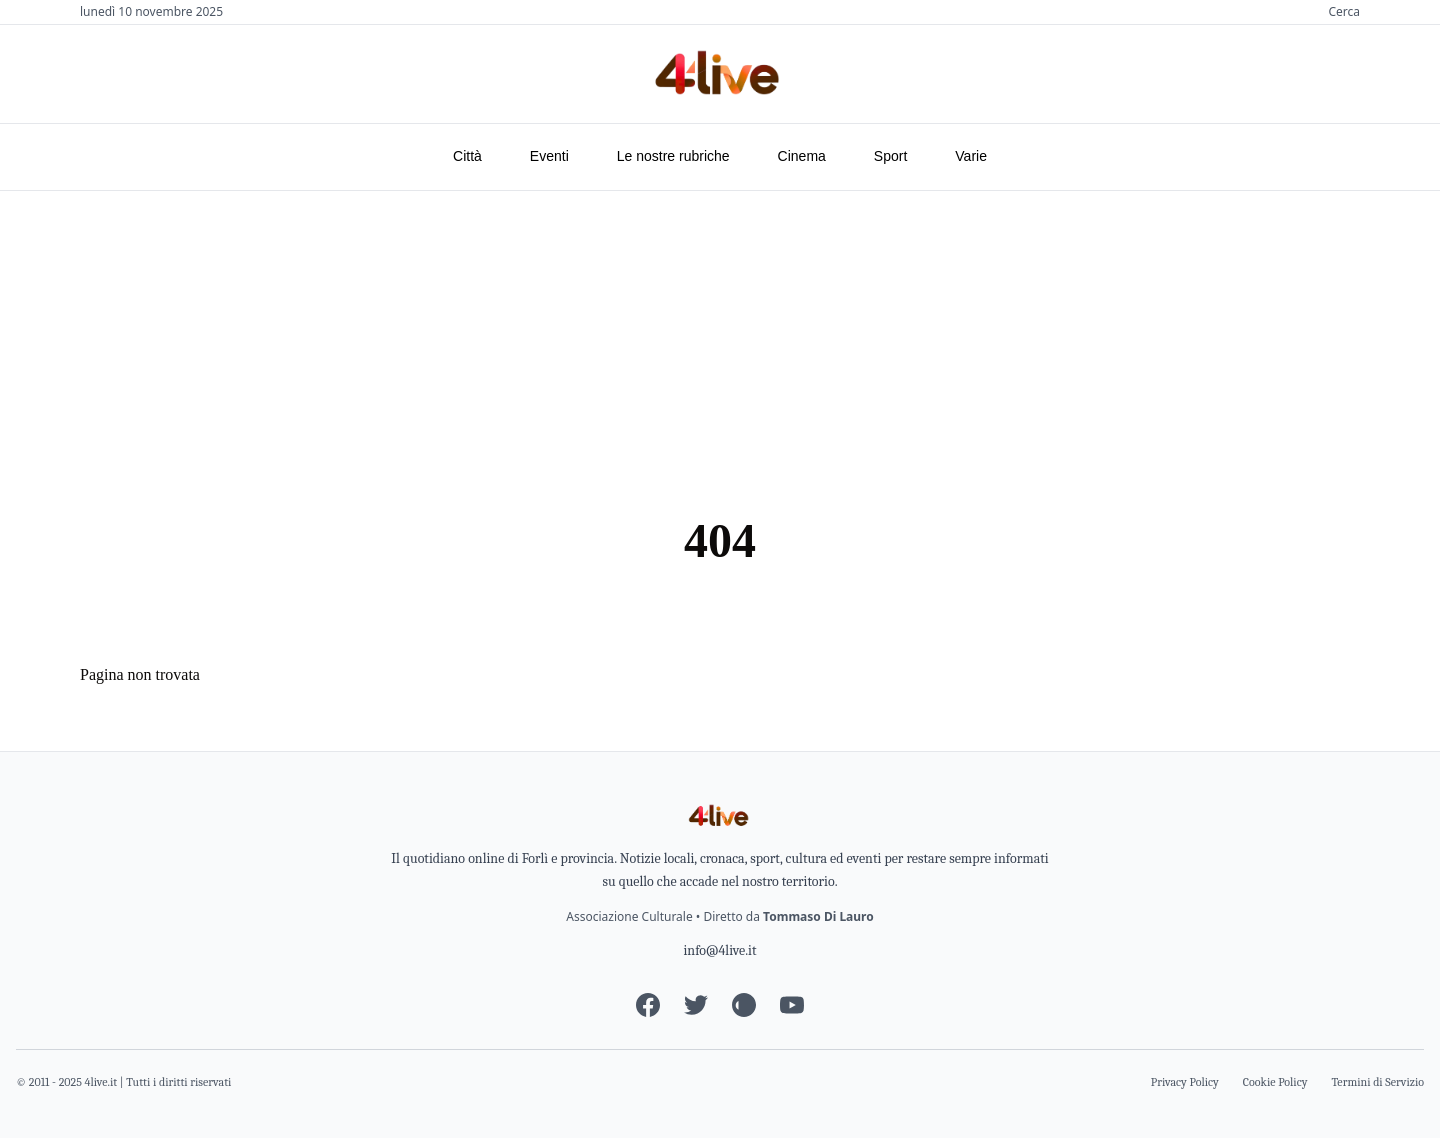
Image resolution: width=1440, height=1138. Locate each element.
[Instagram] (744, 1005)
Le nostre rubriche (673, 156)
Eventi (549, 156)
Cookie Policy (1275, 1082)
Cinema (802, 156)
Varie (971, 156)
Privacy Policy (1185, 1082)
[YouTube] (792, 1005)
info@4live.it (719, 950)
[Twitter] (696, 1005)
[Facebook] (648, 1005)
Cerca (1344, 12)
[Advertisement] (720, 341)
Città (467, 156)
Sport (890, 156)
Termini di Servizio (1378, 1082)
